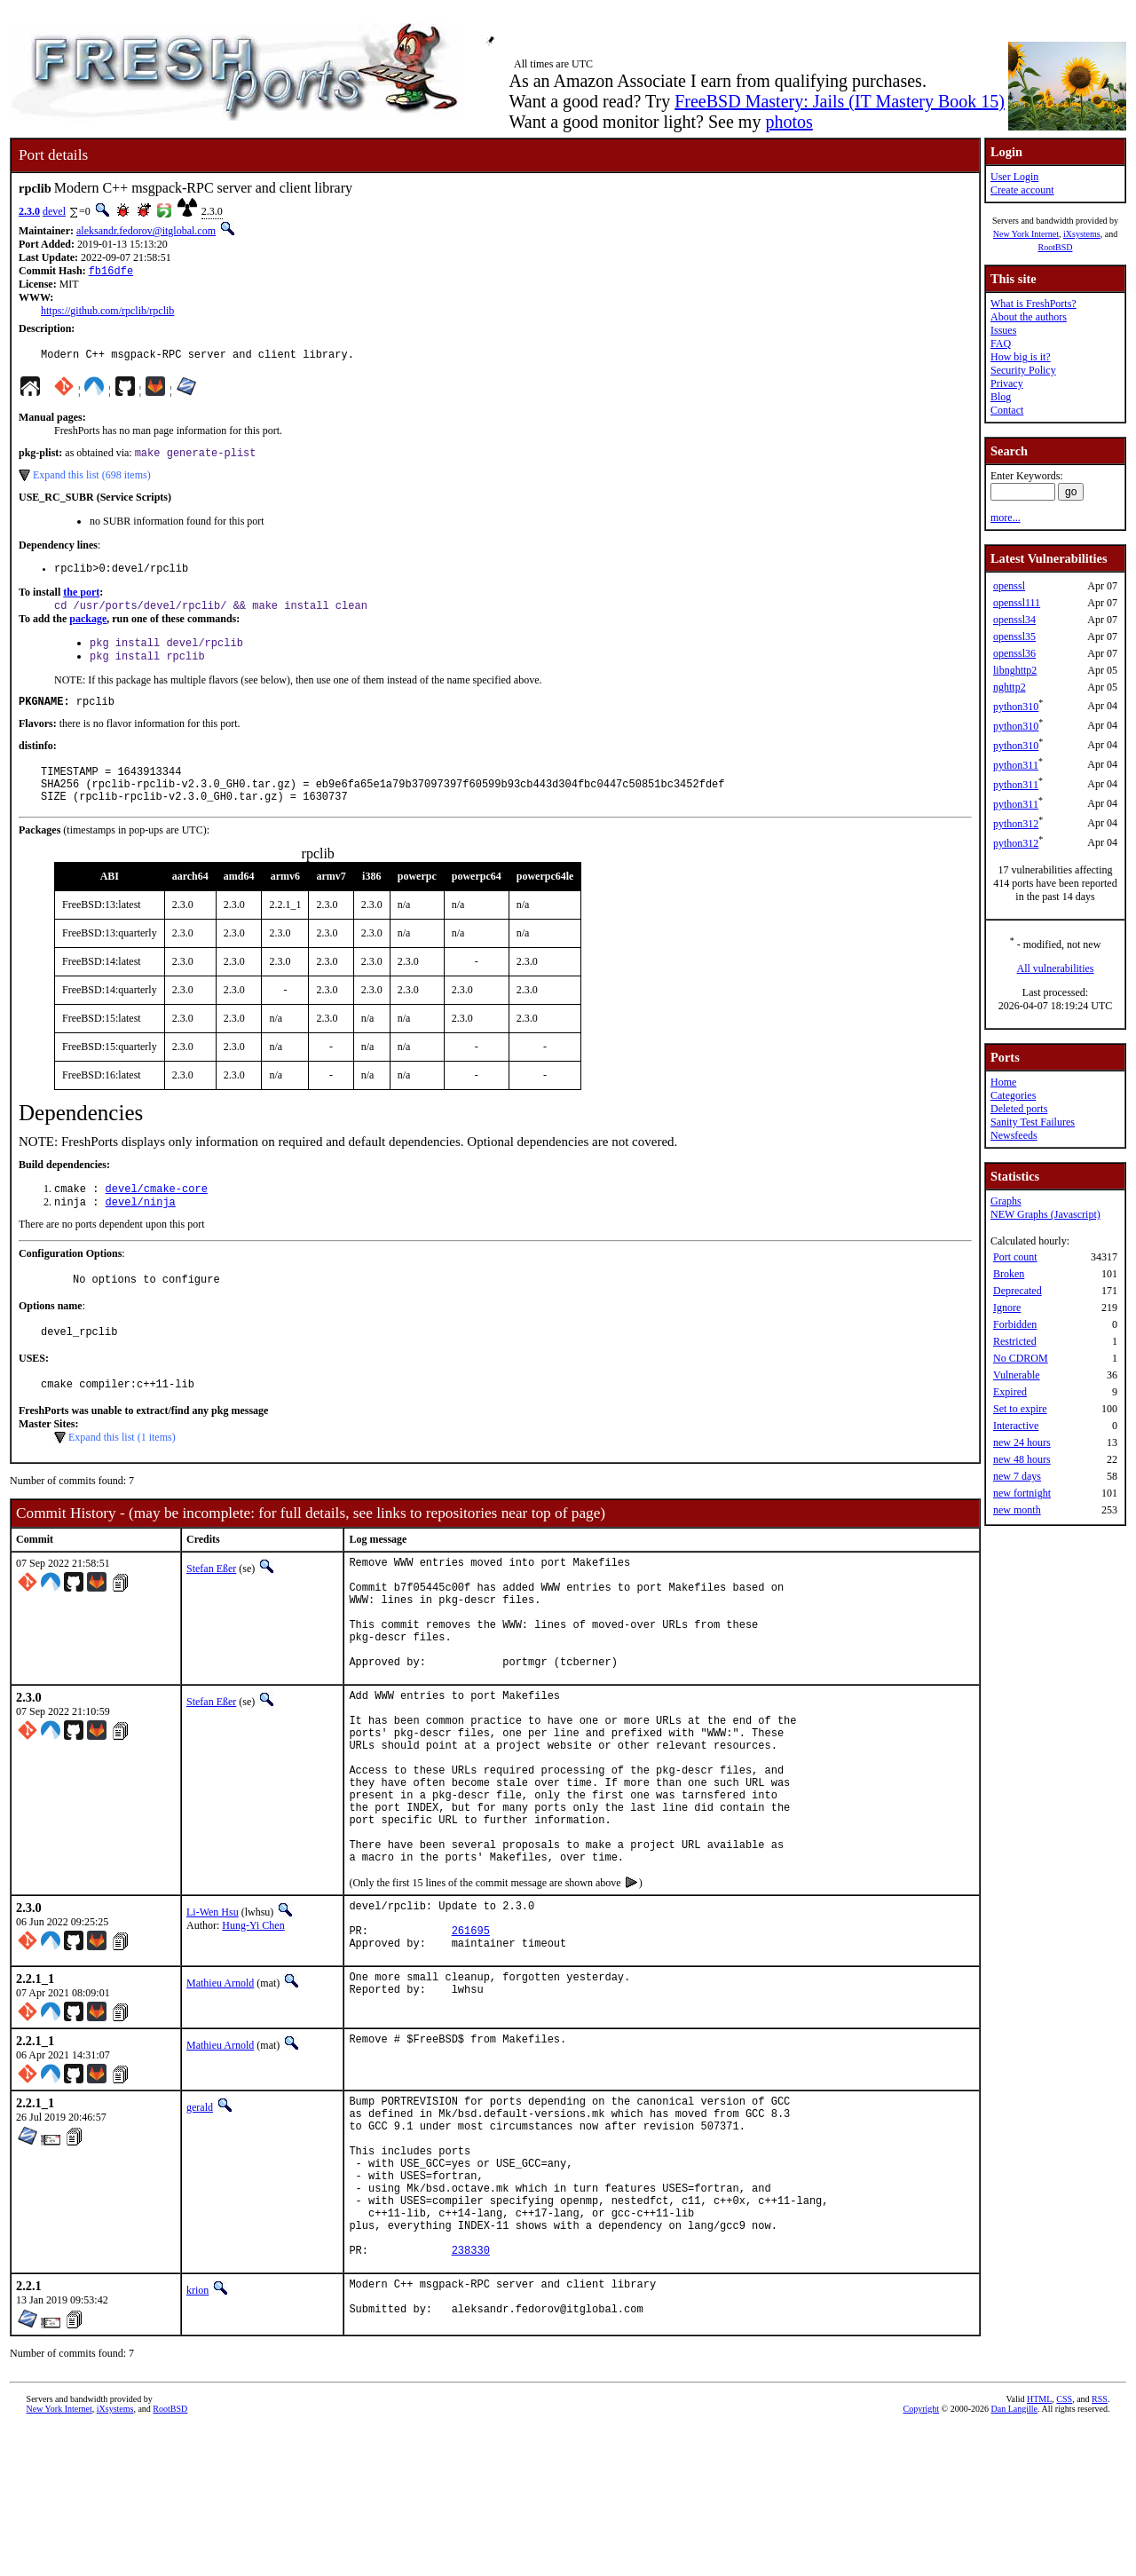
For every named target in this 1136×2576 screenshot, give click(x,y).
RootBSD (1055, 247)
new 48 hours (1022, 1459)
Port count (1015, 1257)
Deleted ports (1018, 1108)
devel (54, 211)
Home (1003, 1082)
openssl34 (1014, 619)
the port (81, 601)
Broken (1008, 1274)
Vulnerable (1016, 1375)
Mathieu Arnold (220, 2091)
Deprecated (1017, 1290)
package (87, 629)
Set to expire (1020, 1409)
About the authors (1028, 317)
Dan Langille (1014, 2556)
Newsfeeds (1013, 1135)
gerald (199, 2215)
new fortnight (1022, 1493)
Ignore (1007, 1307)
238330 (471, 2392)
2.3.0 (29, 211)
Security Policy (1023, 370)
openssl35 (1014, 636)
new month (1017, 1510)
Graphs (1006, 1201)
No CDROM (1020, 1358)
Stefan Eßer (211, 1605)
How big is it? (1020, 357)
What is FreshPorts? (1033, 303)
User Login (1014, 176)
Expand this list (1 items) (122, 1473)
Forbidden (1015, 1324)
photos (788, 121)
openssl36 (1014, 653)
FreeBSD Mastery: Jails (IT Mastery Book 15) (839, 101)
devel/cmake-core (157, 1214)
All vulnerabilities (1055, 968)
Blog (1000, 397)
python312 (1015, 824)
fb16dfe (111, 272)
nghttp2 (1009, 687)
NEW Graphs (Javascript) (1045, 1214)
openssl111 (1016, 603)
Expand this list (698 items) (92, 481)
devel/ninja (141, 1229)
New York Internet (1026, 234)
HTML (1039, 2546)
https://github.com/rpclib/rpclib (107, 312)
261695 (471, 2035)
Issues (1003, 330)
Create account (1022, 190)
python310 (1015, 706)
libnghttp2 (1015, 670)
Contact (1006, 410)
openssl (1009, 586)
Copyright (921, 2556)
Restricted (1015, 1341)
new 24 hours (1022, 1442)
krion (197, 2433)
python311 (1015, 765)
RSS (1100, 2546)
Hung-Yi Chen (253, 2023)
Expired (1010, 1392)
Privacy (1006, 383)
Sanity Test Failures (1032, 1122)
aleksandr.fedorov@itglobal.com (146, 231)
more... (1005, 517)
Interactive (1015, 1425)
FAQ (1000, 343)
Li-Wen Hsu (212, 2009)
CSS (1064, 2546)
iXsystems (1081, 234)
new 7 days (1017, 1476)
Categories (1013, 1095)
